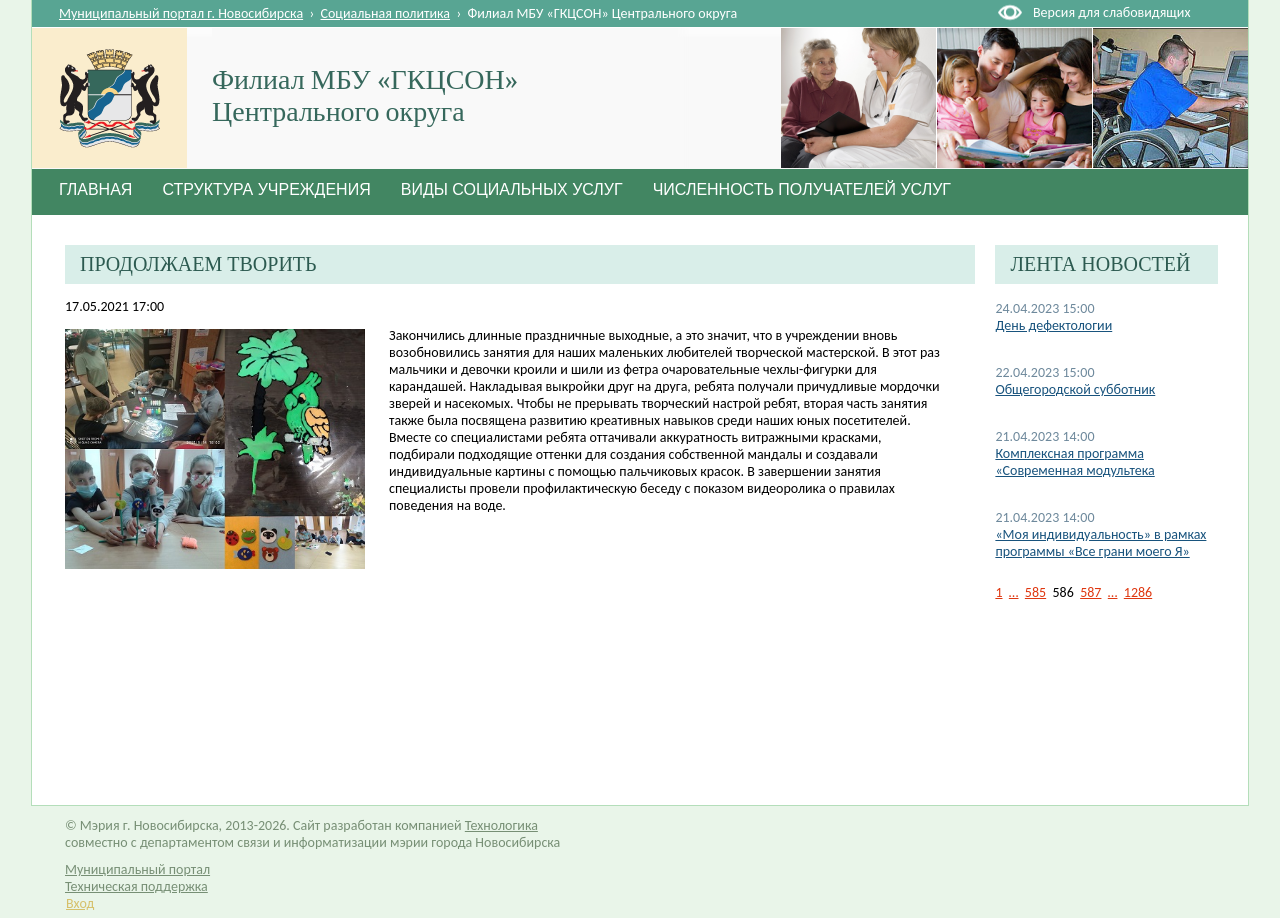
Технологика (501, 825)
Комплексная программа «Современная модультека (1074, 462)
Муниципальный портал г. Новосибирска (181, 13)
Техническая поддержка (136, 886)
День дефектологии (1053, 325)
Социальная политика (386, 13)
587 (1090, 592)
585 (1035, 592)
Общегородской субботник (1075, 389)
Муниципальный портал (137, 869)
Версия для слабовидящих (1111, 12)
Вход (80, 903)
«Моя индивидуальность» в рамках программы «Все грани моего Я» (1100, 543)
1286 (1138, 592)
